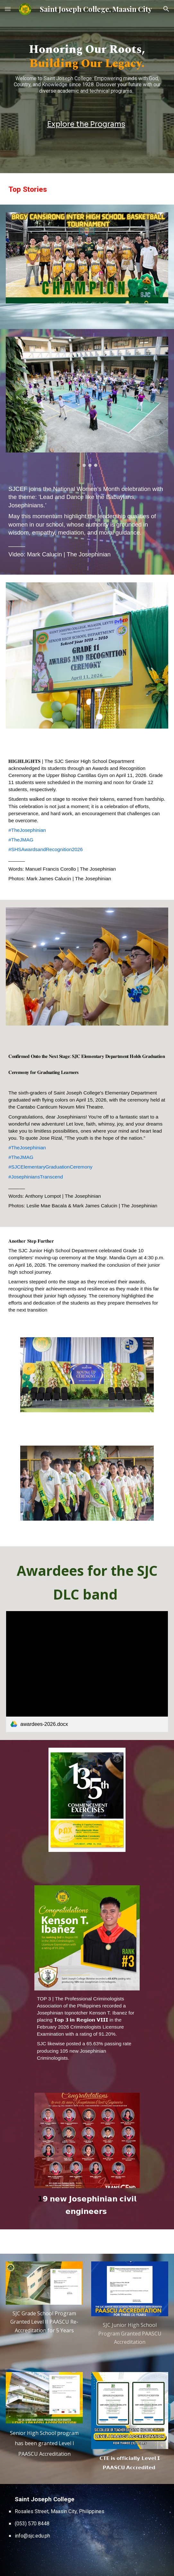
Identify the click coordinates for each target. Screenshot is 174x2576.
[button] (7, 9)
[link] (87, 1671)
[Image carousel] (87, 402)
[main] (87, 71)
